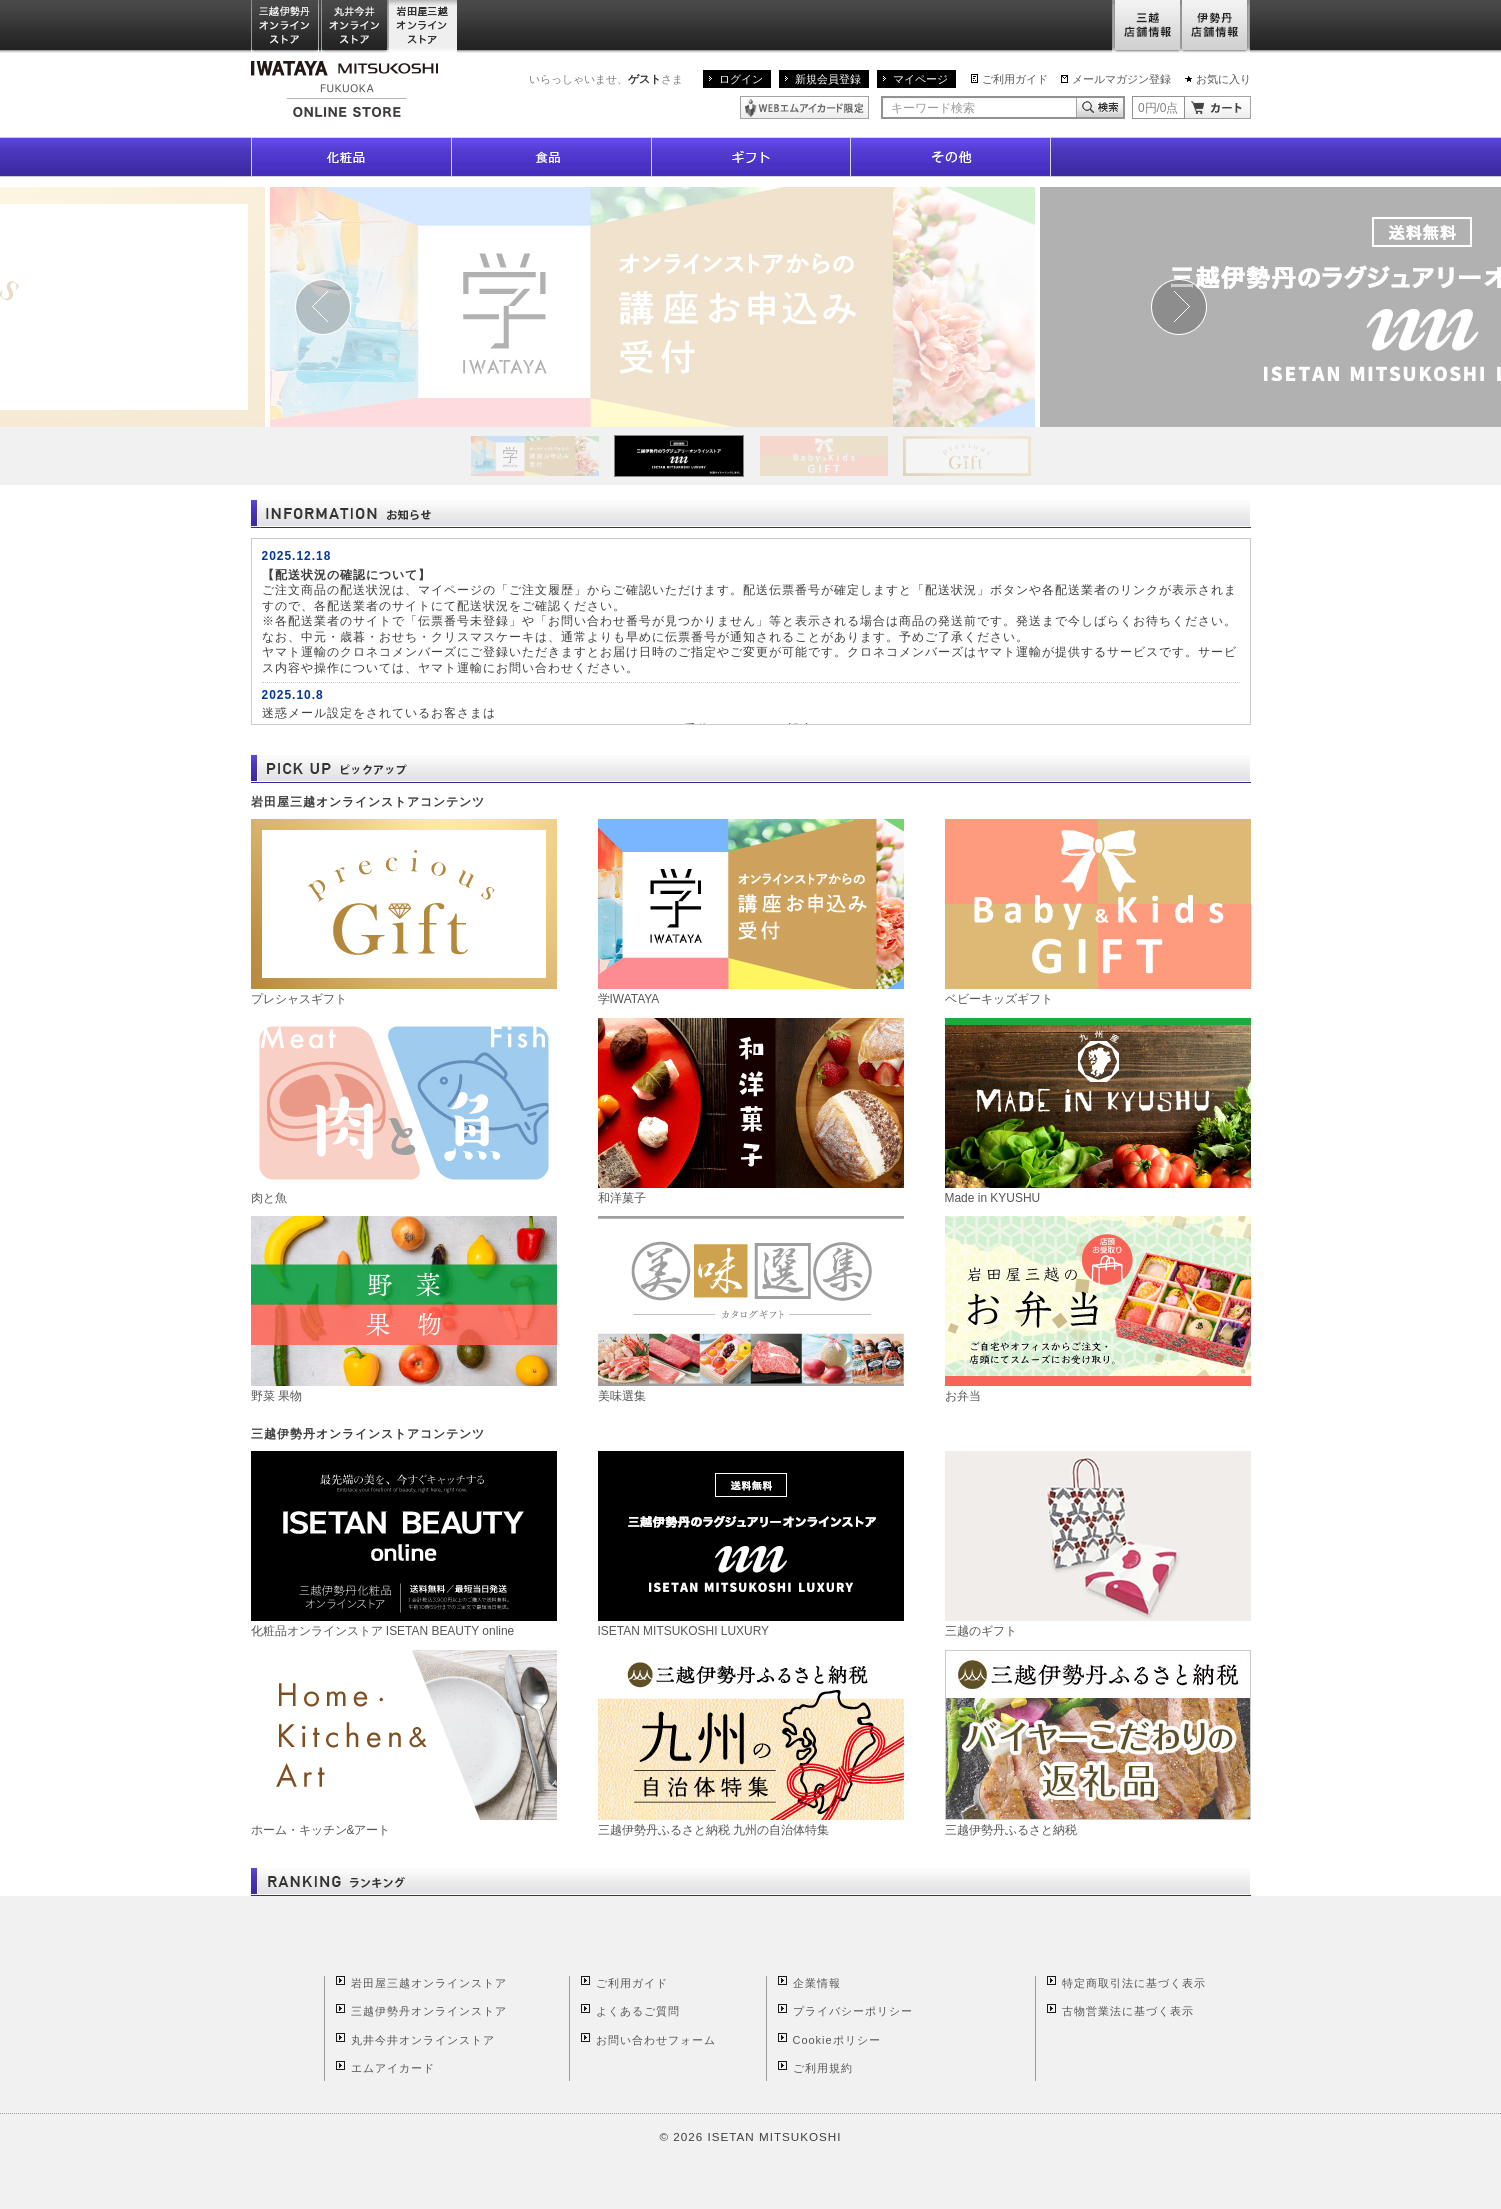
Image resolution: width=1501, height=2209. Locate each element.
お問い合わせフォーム (656, 2040)
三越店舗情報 (1146, 26)
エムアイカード (393, 2068)
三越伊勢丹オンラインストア (286, 26)
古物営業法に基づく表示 (1128, 2011)
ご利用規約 (823, 2068)
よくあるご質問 (638, 2011)
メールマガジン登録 (1121, 79)
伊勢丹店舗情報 (1216, 26)
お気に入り (1223, 79)
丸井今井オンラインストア (355, 26)
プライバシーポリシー (853, 2011)
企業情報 (817, 1983)
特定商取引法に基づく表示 (1134, 1983)
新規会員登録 (828, 79)
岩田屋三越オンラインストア (423, 26)
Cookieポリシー (837, 2040)
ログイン (741, 79)
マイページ (920, 79)
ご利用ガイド (1015, 79)
